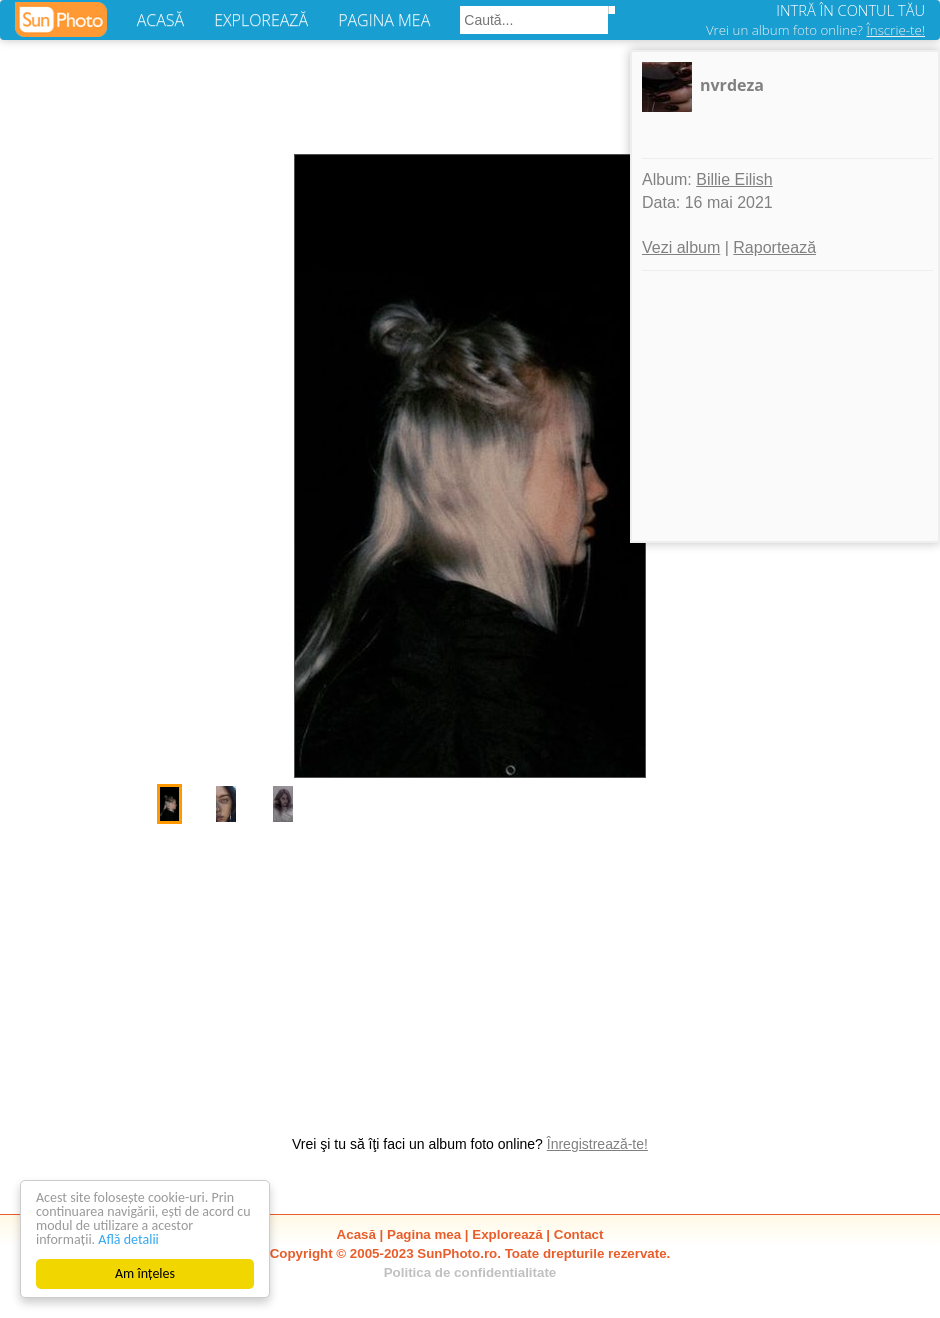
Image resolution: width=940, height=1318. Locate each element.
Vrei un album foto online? (815, 30)
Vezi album (681, 247)
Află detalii (128, 1239)
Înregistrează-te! (597, 1144)
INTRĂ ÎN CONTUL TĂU (850, 10)
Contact (579, 1234)
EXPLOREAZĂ (261, 20)
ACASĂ (160, 20)
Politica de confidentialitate (470, 1272)
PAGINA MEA (384, 20)
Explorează (507, 1234)
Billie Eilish (734, 179)
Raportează (774, 247)
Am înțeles (145, 1273)
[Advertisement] (470, 969)
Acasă (356, 1234)
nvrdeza (732, 85)
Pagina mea (424, 1234)
